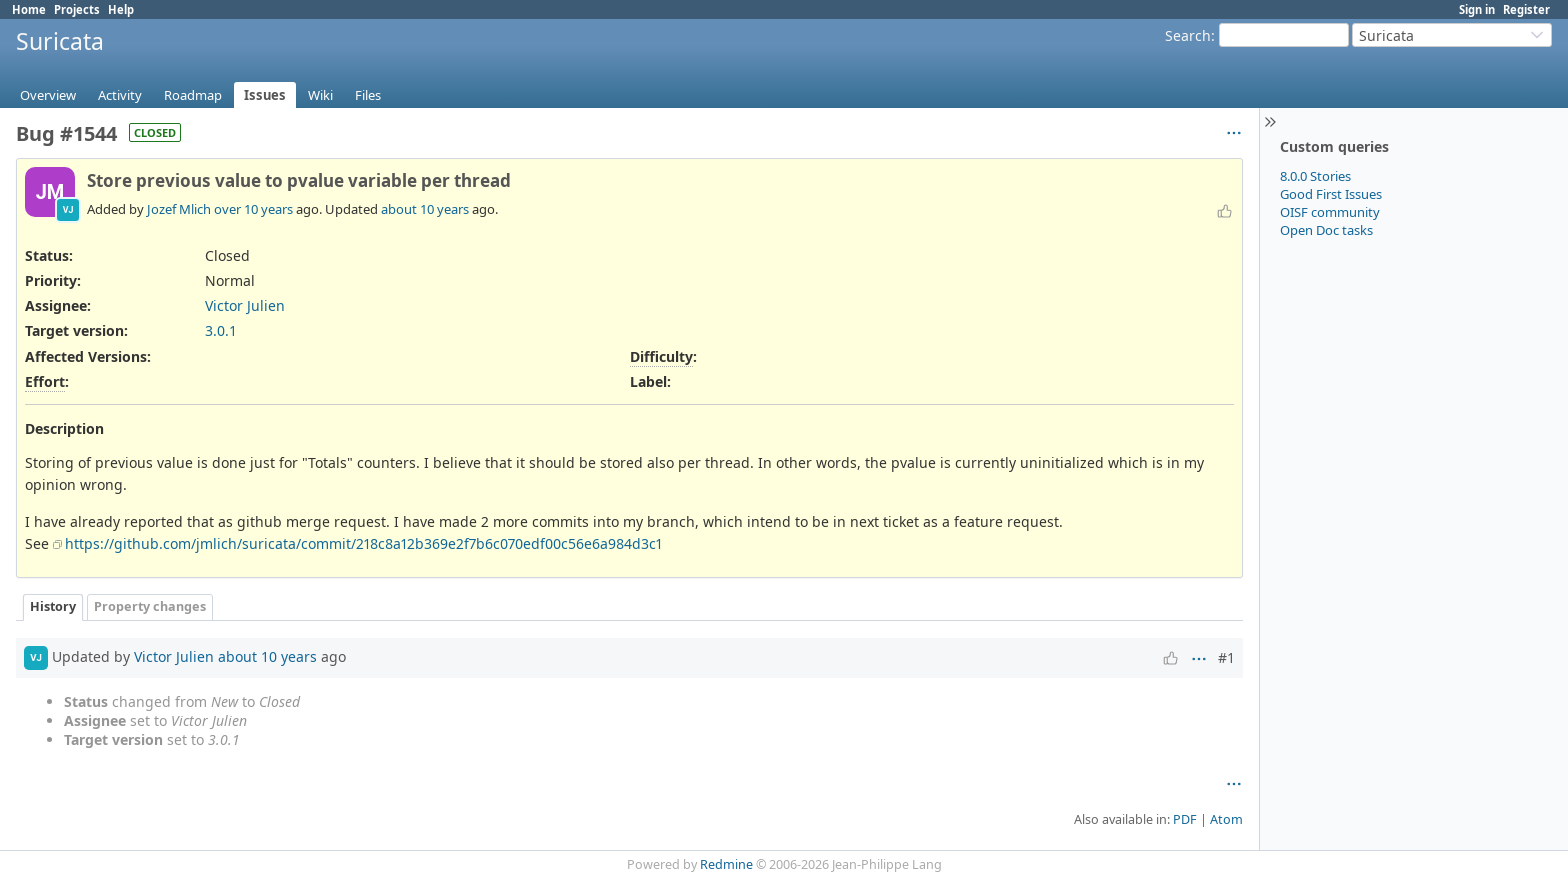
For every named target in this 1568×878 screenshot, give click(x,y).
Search (1188, 35)
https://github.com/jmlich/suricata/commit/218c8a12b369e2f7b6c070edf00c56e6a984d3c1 (363, 543)
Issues (265, 95)
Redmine (726, 864)
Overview (48, 95)
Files (368, 95)
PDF (1185, 819)
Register (1526, 9)
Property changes (150, 606)
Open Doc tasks (1326, 230)
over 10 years (253, 209)
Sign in (1477, 9)
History (53, 606)
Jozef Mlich (179, 209)
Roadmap (193, 95)
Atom (1226, 819)
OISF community (1330, 212)
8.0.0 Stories (1315, 176)
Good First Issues (1331, 194)
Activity (120, 95)
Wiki (320, 95)
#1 (1226, 657)
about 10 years (425, 209)
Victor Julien (245, 305)
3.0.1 (221, 330)
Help (121, 9)
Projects (77, 9)
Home (29, 9)
